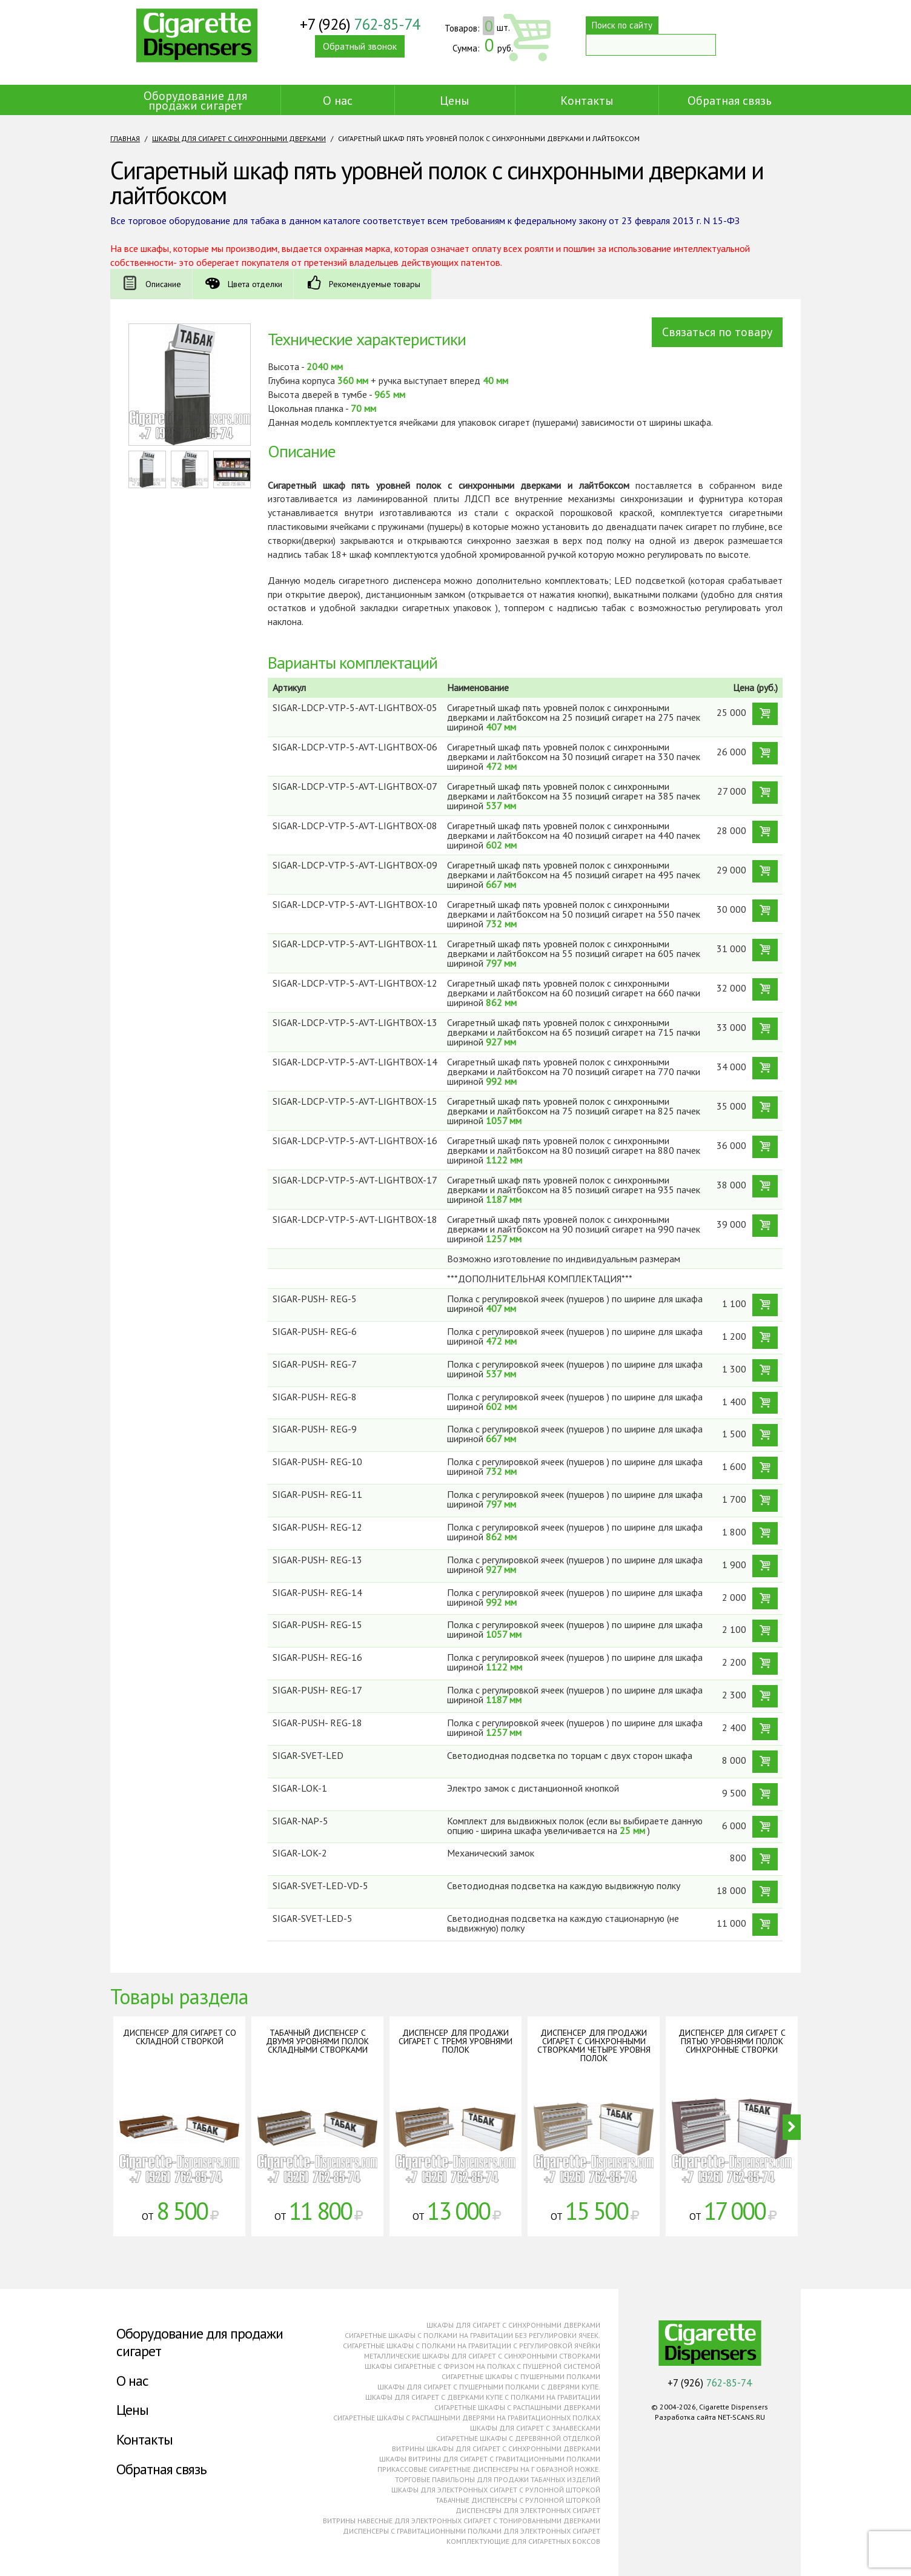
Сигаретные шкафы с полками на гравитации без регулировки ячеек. (472, 2335)
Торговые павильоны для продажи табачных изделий (497, 2479)
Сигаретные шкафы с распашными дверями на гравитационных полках (466, 2417)
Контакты (587, 100)
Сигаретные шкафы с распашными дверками (517, 2407)
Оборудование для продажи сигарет (195, 100)
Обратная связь (729, 100)
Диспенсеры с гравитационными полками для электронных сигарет (471, 2530)
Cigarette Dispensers (196, 42)
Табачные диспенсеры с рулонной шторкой (518, 2500)
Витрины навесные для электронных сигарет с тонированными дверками (461, 2520)
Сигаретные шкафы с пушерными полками (521, 2376)
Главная (125, 138)
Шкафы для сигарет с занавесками (535, 2427)
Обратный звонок (369, 54)
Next (792, 2127)
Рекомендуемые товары (382, 284)
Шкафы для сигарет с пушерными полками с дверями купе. (488, 2386)
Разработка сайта (685, 2417)
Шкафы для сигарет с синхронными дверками (239, 138)
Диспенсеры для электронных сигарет (528, 2510)
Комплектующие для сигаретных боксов (523, 2541)
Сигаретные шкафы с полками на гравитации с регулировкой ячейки (471, 2345)
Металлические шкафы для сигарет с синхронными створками (482, 2355)
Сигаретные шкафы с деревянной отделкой (518, 2438)
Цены (454, 100)
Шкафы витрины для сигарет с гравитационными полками (489, 2458)
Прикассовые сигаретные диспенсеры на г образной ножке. (488, 2469)
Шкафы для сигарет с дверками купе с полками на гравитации (482, 2397)
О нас (338, 100)
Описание (164, 284)
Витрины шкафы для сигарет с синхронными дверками (496, 2448)
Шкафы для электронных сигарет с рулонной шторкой (495, 2489)
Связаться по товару (717, 332)
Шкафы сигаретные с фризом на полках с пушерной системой (482, 2366)
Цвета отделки (259, 284)
